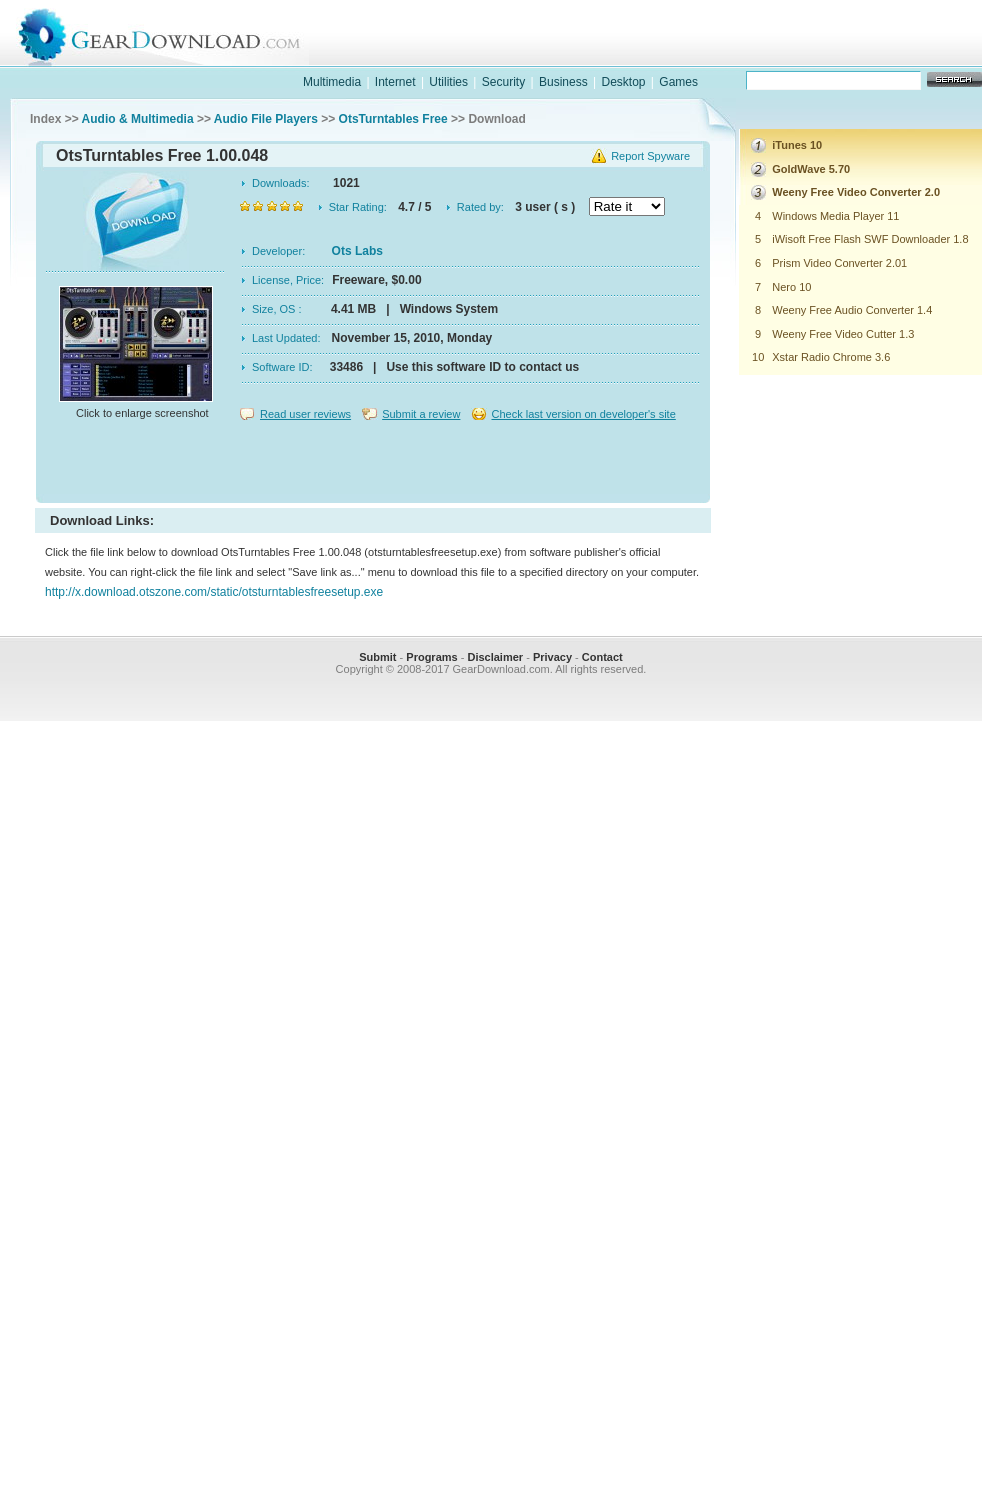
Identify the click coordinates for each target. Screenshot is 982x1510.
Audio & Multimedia (138, 119)
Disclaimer (495, 657)
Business (563, 82)
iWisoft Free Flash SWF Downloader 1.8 (870, 239)
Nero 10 (791, 287)
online (917, 53)
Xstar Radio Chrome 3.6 (831, 357)
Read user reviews (305, 414)
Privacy (552, 657)
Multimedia (332, 82)
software (657, 53)
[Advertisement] (373, 464)
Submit (377, 657)
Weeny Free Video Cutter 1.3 (843, 334)
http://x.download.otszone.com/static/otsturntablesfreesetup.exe (214, 592)
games (787, 53)
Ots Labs (357, 251)
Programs (431, 657)
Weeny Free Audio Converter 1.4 (852, 310)
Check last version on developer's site (583, 414)
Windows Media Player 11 (835, 216)
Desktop (623, 82)
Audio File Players (266, 119)
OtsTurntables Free (393, 119)
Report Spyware (650, 156)
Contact (602, 657)
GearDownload (174, 33)
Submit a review (421, 414)
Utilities (448, 82)
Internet (395, 82)
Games (678, 82)
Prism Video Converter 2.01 (839, 263)
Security (503, 82)
